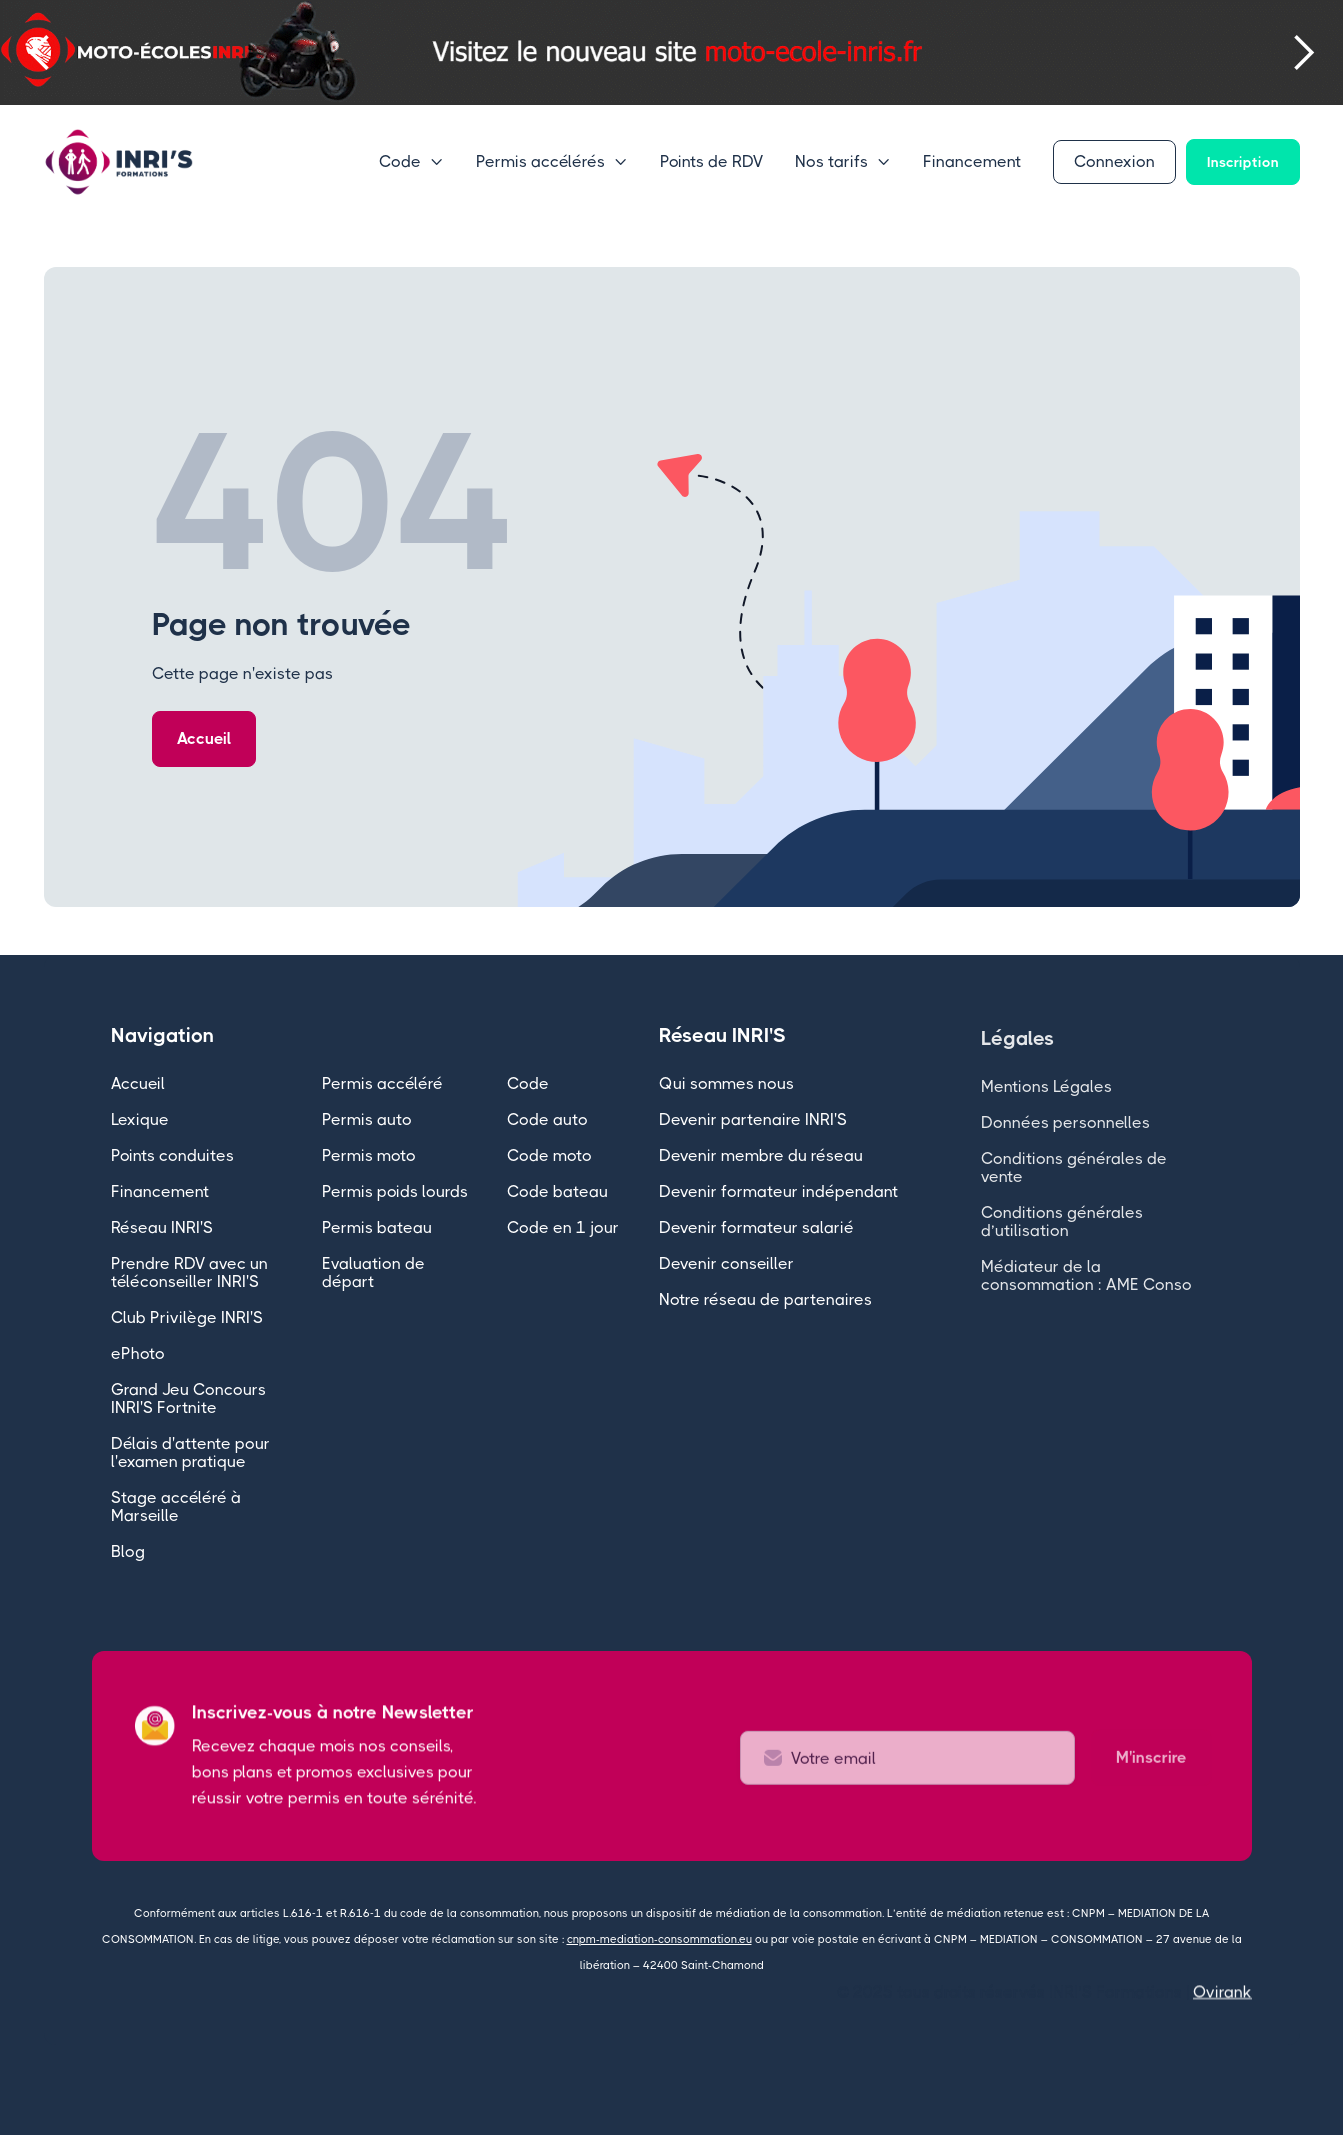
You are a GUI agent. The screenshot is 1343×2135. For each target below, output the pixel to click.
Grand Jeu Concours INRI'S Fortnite (188, 1401)
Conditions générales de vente (1074, 1188)
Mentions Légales (1046, 1107)
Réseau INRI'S (162, 1230)
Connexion (1114, 161)
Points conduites (172, 1158)
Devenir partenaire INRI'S (753, 1119)
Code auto (547, 1122)
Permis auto (367, 1122)
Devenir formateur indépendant (778, 1191)
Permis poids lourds (395, 1194)
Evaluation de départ (373, 1275)
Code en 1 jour (563, 1230)
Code (528, 1086)
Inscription (1243, 162)
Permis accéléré (382, 1086)
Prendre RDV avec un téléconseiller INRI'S (189, 1275)
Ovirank (1222, 1992)
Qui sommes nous (726, 1083)
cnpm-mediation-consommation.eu (659, 1939)
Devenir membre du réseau (761, 1155)
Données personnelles (1065, 1143)
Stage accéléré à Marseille (176, 1509)
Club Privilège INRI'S (187, 1320)
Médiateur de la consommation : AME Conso (1086, 1296)
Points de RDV (711, 161)
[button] (40, 52)
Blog (128, 1554)
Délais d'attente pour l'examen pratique (190, 1455)
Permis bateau (377, 1230)
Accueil (204, 738)
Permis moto (369, 1158)
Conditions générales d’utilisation (1062, 1242)
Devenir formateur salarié (756, 1227)
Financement (972, 161)
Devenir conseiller (726, 1263)
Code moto (549, 1158)
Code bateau (557, 1194)
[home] (119, 162)
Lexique (140, 1122)
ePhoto (138, 1356)
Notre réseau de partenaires (765, 1299)
